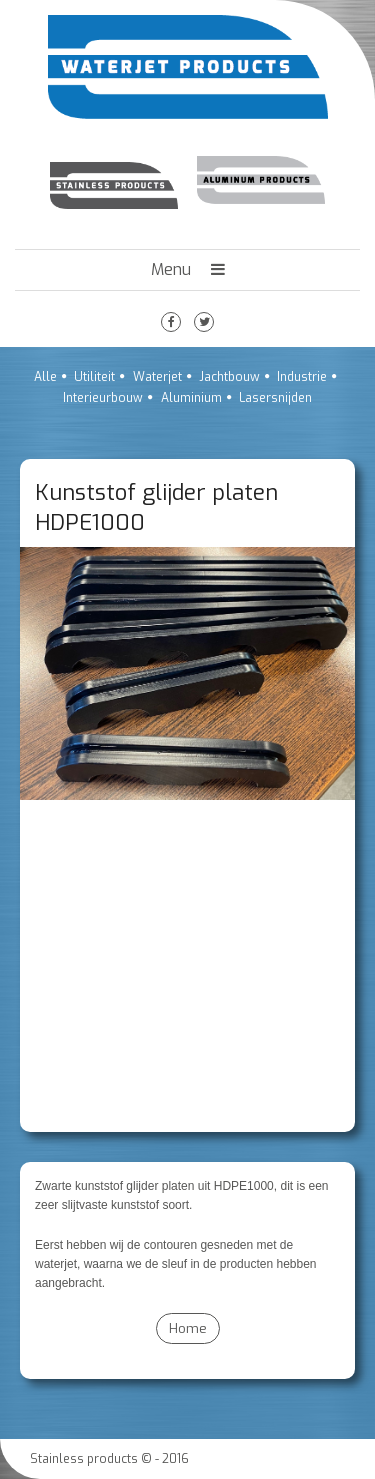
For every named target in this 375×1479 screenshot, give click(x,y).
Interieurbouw (103, 398)
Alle (45, 377)
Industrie (302, 377)
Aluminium (191, 398)
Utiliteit (94, 377)
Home (188, 1328)
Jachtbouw (229, 377)
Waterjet (157, 377)
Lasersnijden (275, 398)
